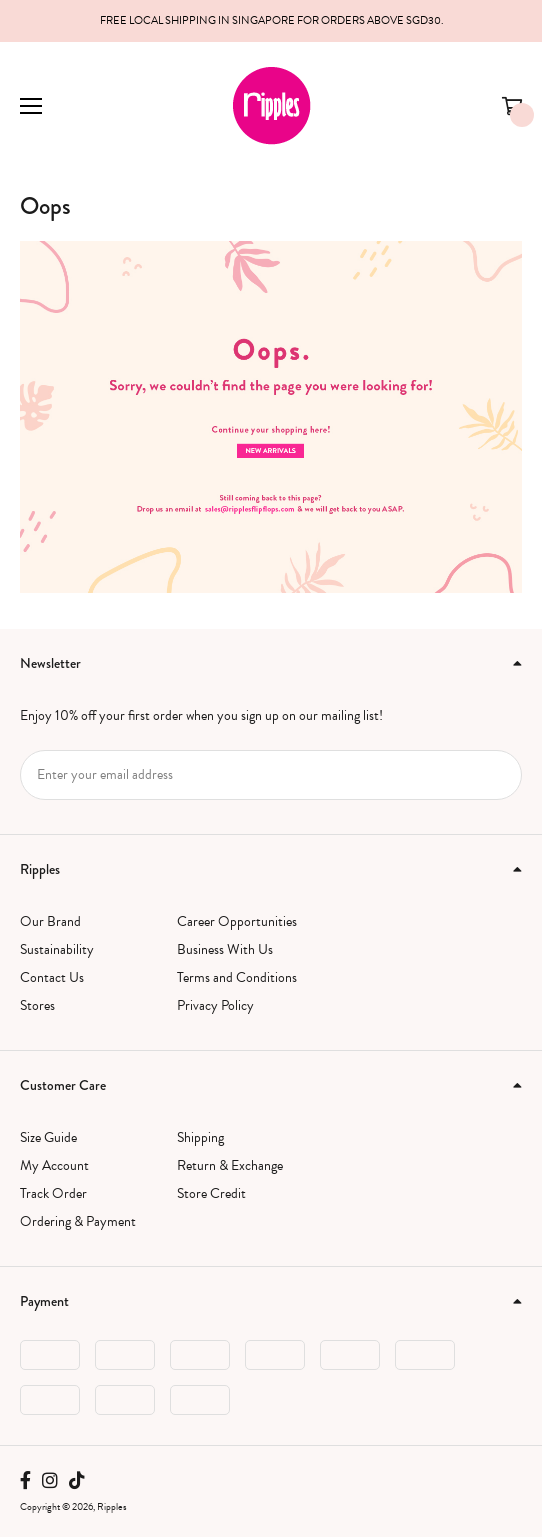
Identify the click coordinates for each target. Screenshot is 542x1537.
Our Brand (50, 921)
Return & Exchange (230, 1165)
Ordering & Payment (78, 1221)
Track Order (53, 1193)
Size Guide (48, 1137)
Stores (37, 1005)
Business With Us (225, 949)
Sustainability (57, 949)
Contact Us (52, 977)
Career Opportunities (237, 921)
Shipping (200, 1137)
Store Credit (211, 1193)
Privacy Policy (215, 1005)
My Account (54, 1165)
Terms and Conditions (237, 977)
